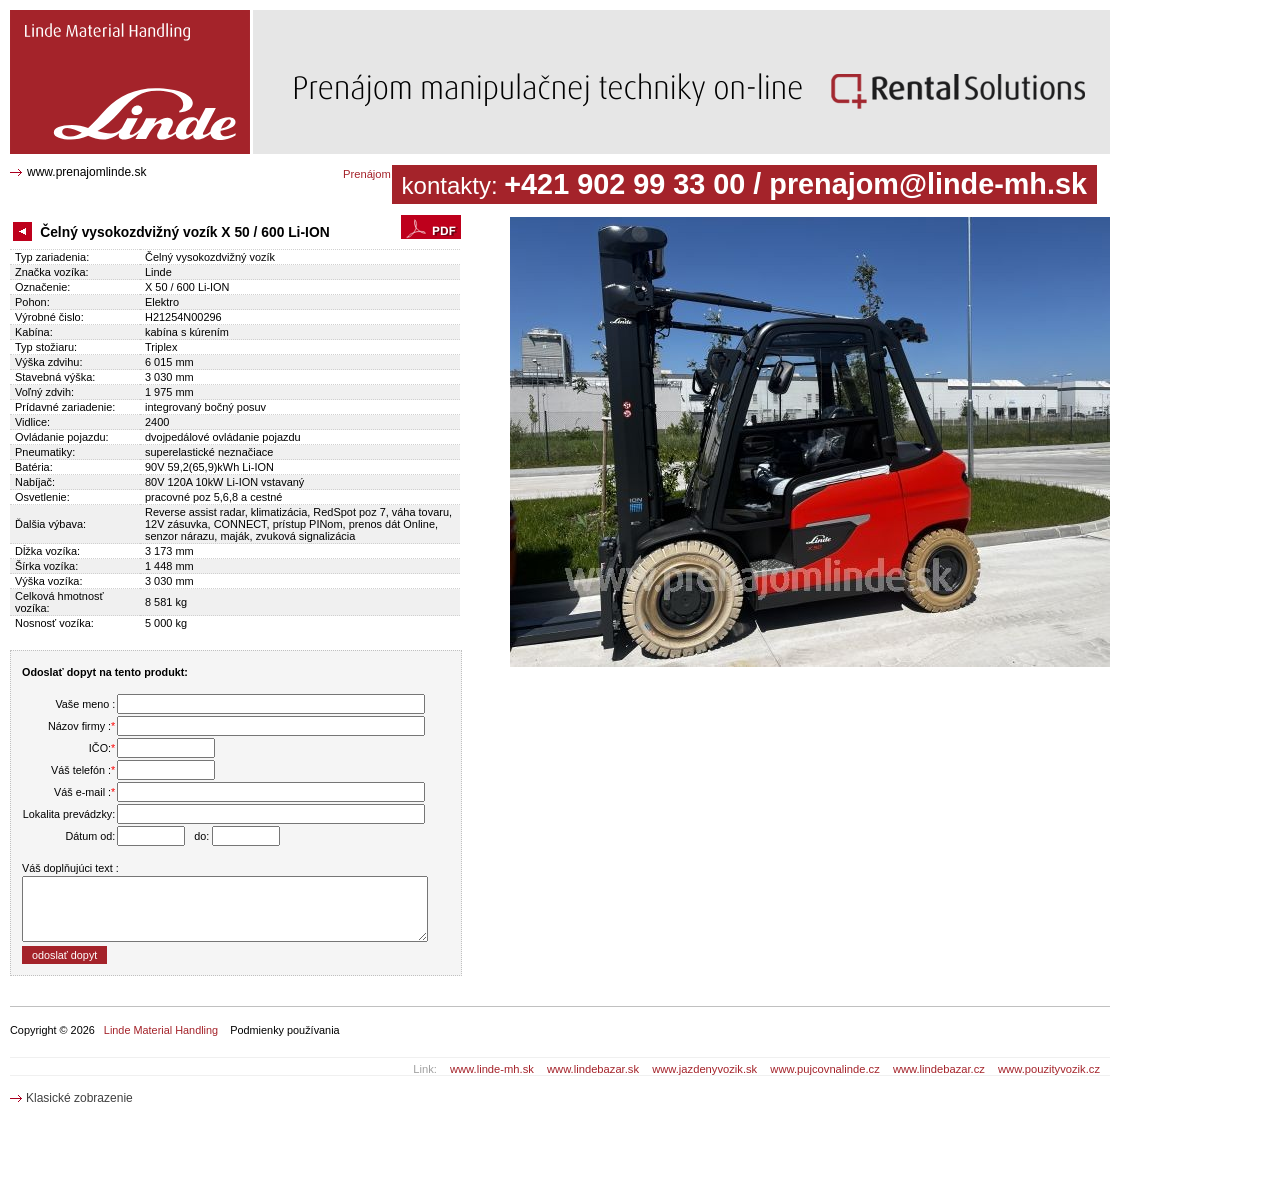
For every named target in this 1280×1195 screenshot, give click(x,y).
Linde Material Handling (161, 1030)
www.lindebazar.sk (593, 1069)
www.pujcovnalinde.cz (824, 1069)
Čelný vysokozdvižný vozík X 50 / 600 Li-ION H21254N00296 (123, 25)
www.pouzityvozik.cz (1049, 1069)
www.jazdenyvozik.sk (704, 1069)
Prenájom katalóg (386, 174)
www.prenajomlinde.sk (86, 172)
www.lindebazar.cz (939, 1069)
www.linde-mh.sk (492, 1069)
